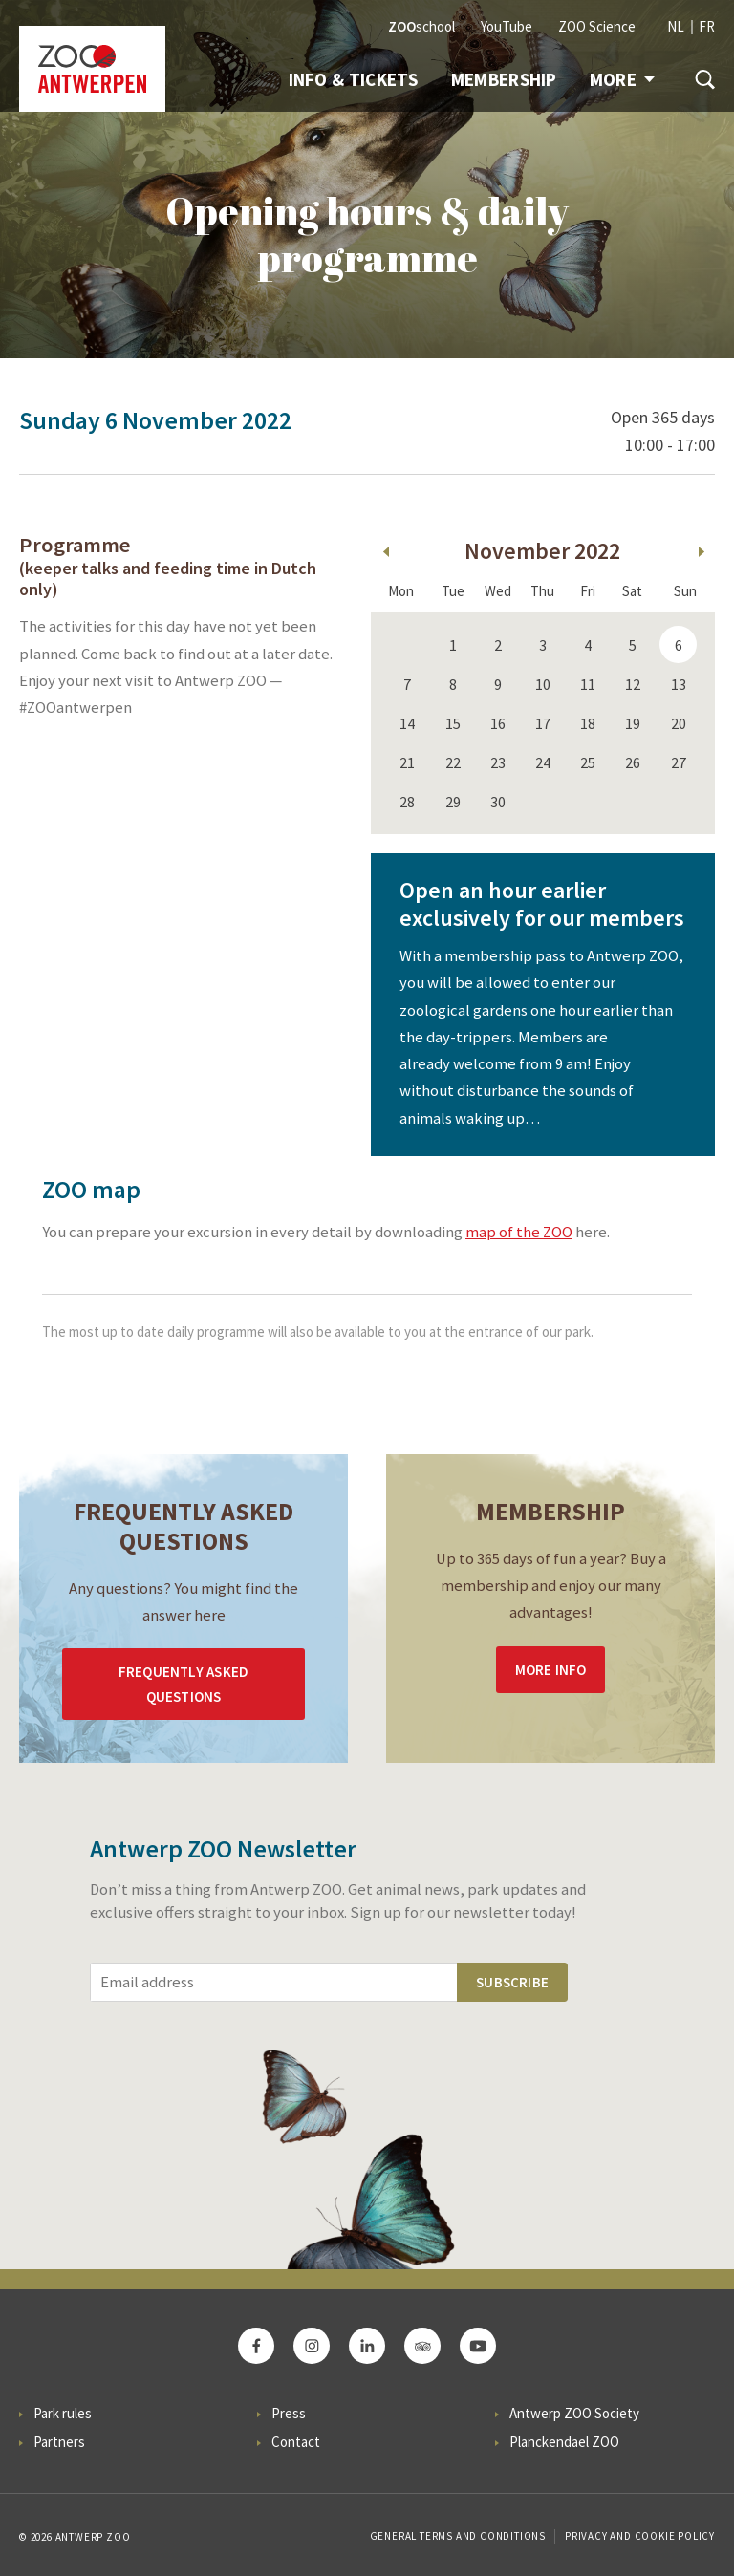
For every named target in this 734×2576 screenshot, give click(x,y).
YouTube (506, 26)
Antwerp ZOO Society (574, 2413)
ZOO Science (597, 26)
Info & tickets (354, 79)
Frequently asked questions (183, 1684)
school (421, 26)
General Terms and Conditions (458, 2536)
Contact (295, 2442)
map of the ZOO (518, 1232)
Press (288, 2413)
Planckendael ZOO (564, 2442)
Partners (59, 2442)
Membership (504, 79)
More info (551, 1670)
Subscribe (512, 1982)
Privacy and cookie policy (640, 2536)
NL (675, 26)
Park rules (62, 2413)
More (622, 79)
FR (707, 26)
